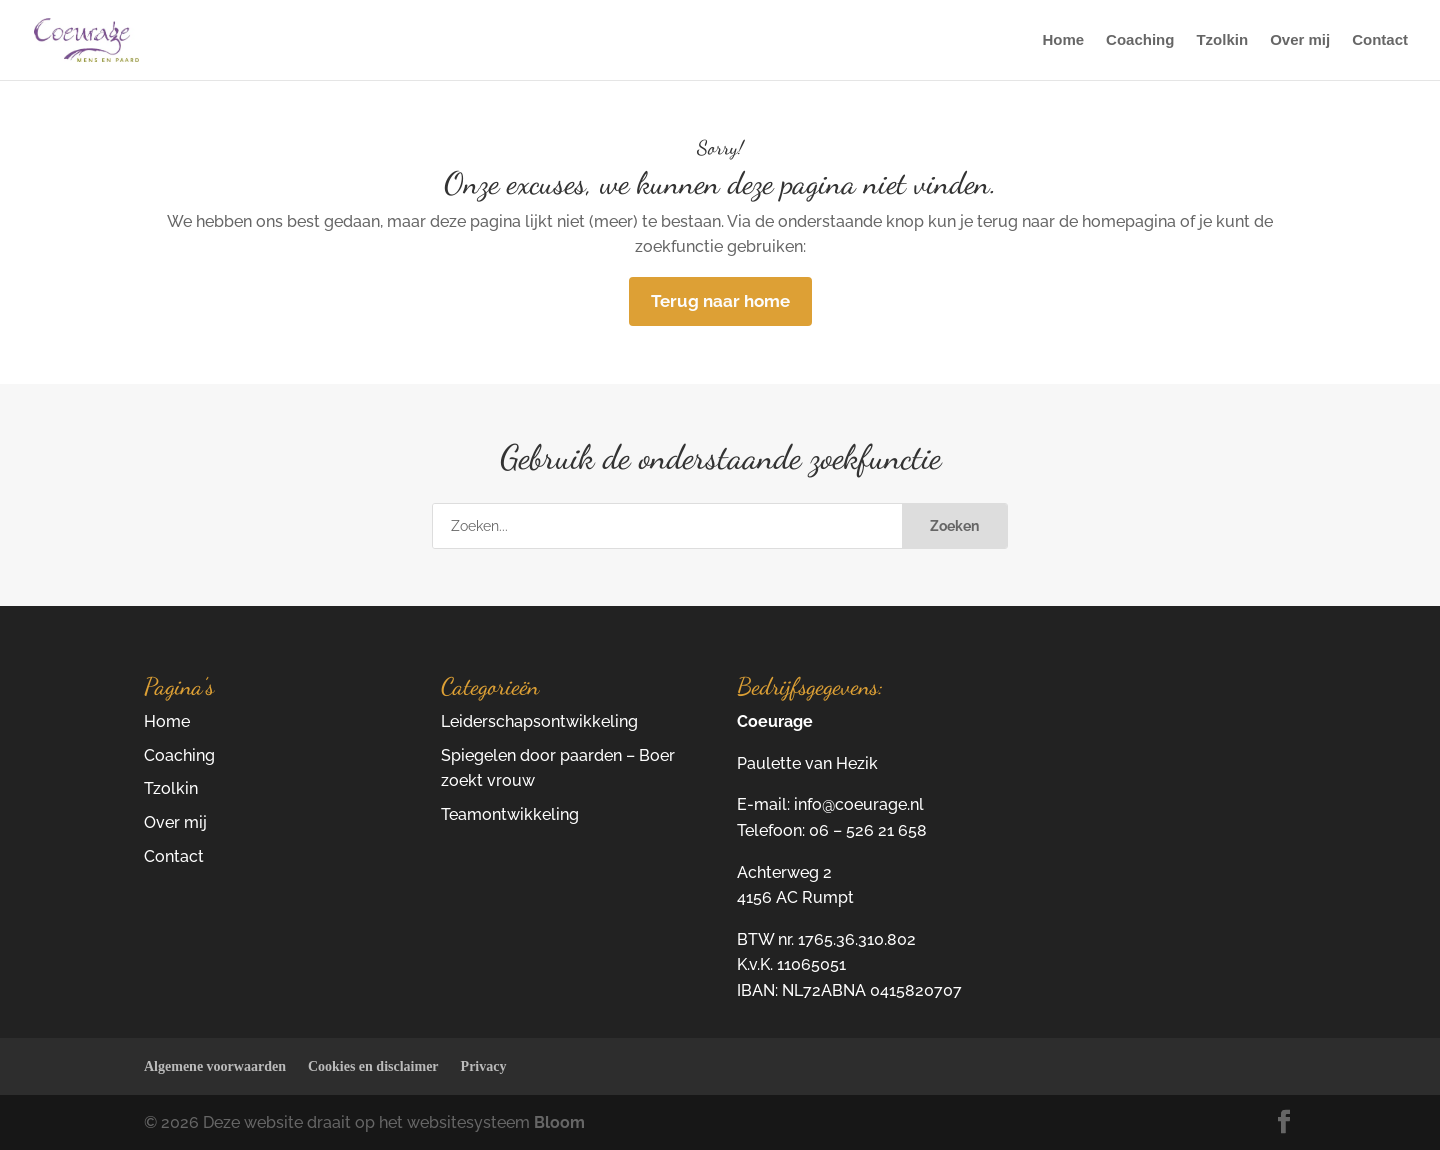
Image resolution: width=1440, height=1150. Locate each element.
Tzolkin (1222, 40)
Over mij (1300, 40)
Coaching (1140, 40)
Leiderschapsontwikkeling (539, 721)
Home (1063, 40)
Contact (1380, 40)
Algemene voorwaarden (215, 1066)
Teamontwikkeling (510, 814)
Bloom (559, 1122)
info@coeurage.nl (859, 804)
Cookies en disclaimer (373, 1066)
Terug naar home (720, 301)
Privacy (484, 1066)
